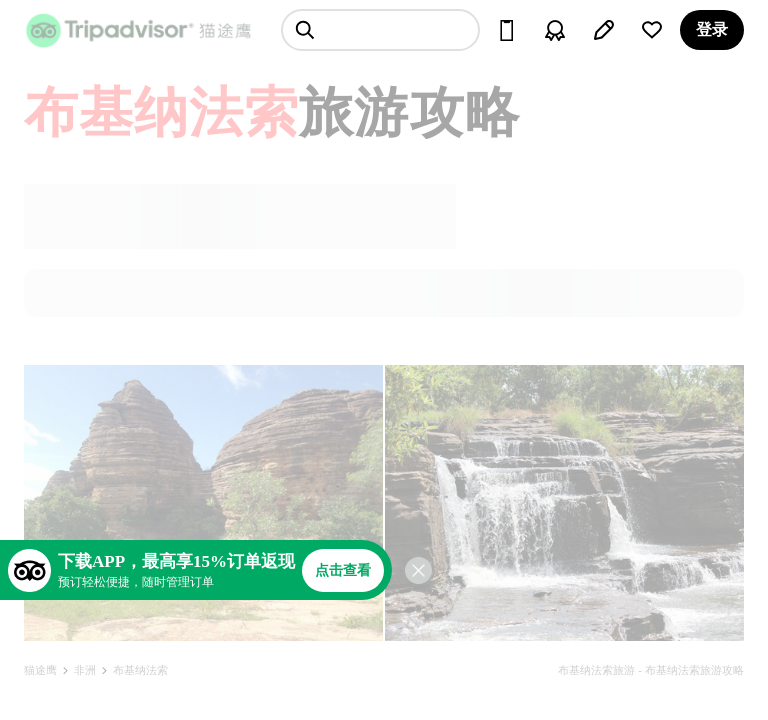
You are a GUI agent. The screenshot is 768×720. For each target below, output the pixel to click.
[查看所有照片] (203, 503)
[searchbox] (380, 30)
